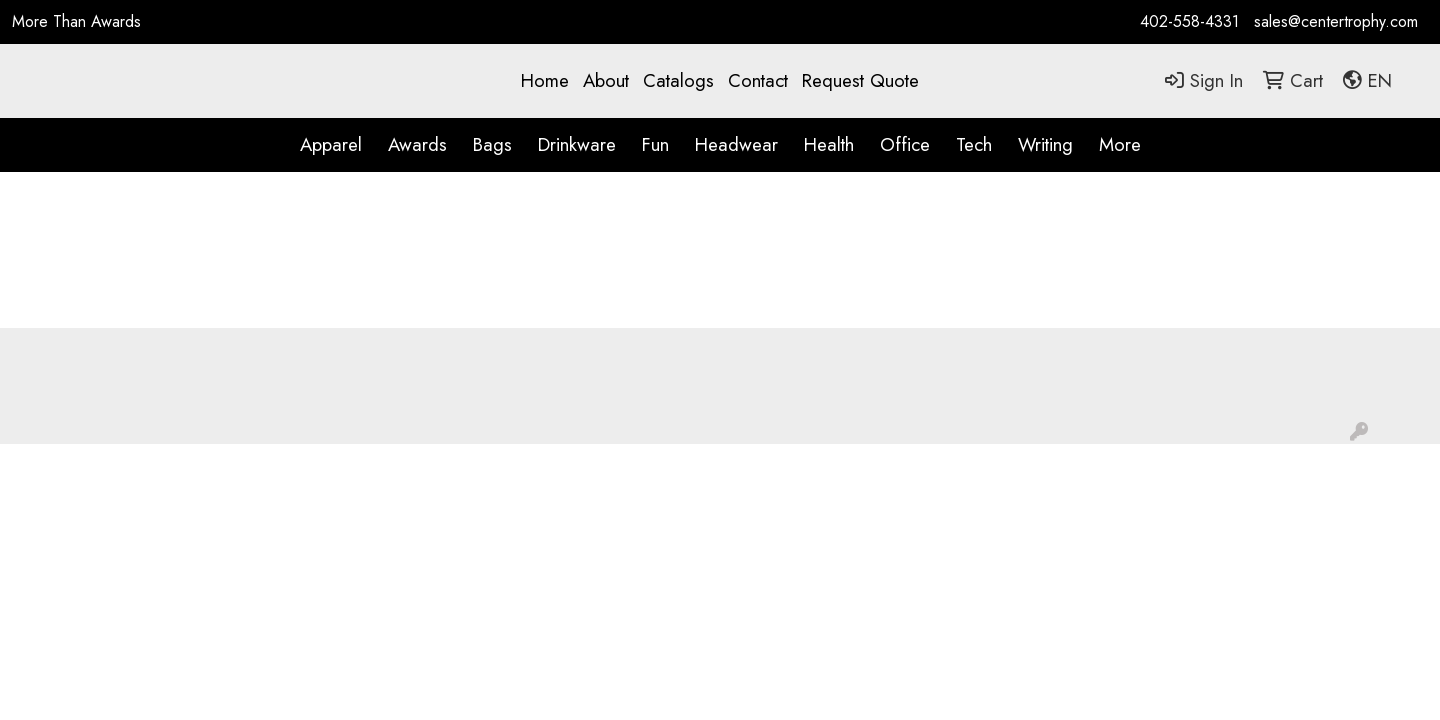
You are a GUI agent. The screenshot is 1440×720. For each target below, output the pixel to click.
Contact (758, 80)
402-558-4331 (1189, 21)
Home (545, 80)
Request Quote (860, 80)
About (606, 80)
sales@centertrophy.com (1336, 21)
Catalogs (678, 80)
